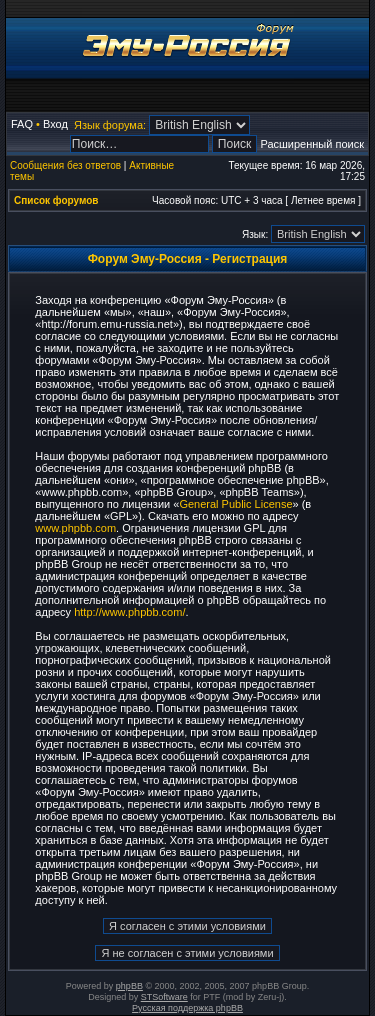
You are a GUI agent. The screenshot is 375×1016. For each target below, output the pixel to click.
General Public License (235, 504)
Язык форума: (110, 125)
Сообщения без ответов (65, 165)
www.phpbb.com (75, 528)
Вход (55, 124)
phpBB (129, 986)
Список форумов (56, 200)
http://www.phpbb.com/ (129, 612)
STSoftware (164, 997)
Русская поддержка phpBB (187, 1008)
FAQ (22, 124)
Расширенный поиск (312, 144)
